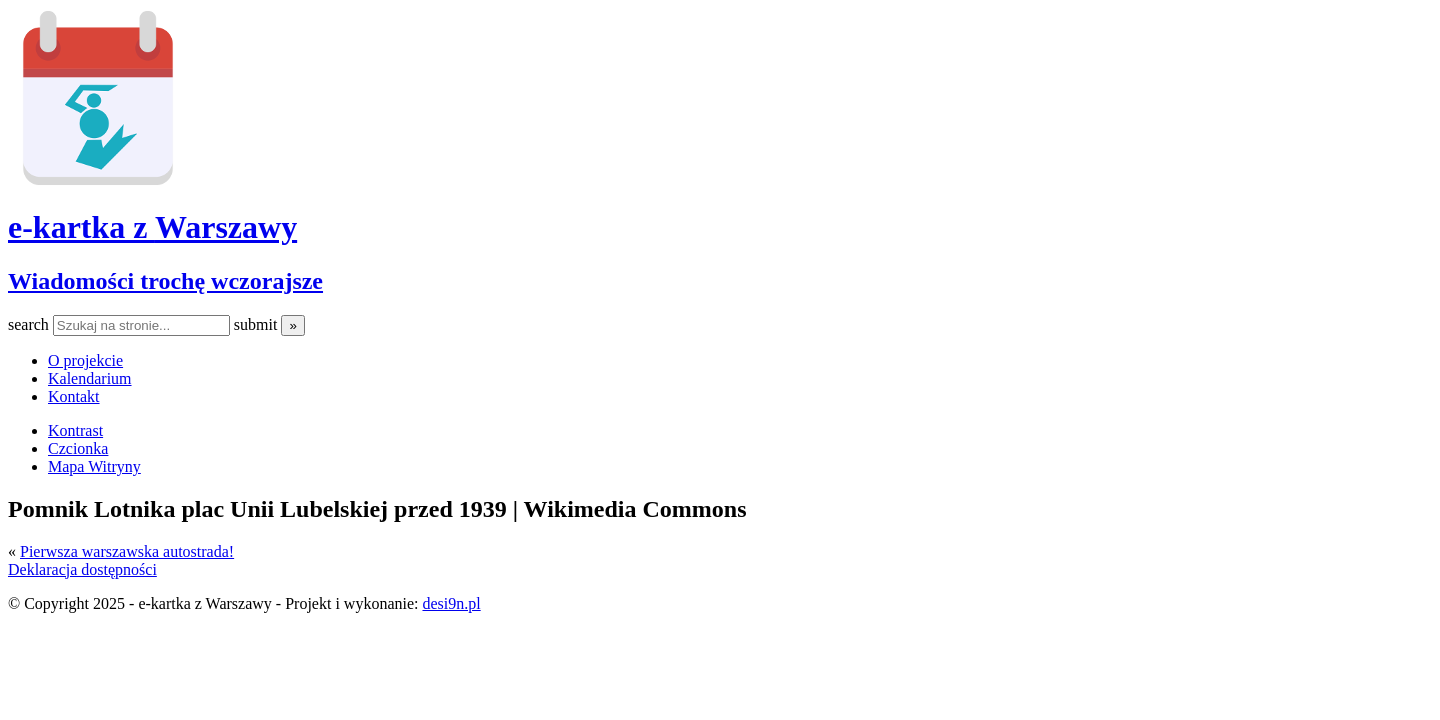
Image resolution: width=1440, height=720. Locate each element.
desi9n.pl (451, 603)
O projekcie (85, 360)
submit (258, 324)
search (30, 324)
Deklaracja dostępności (82, 569)
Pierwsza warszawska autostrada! (127, 551)
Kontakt (74, 396)
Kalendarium (90, 378)
